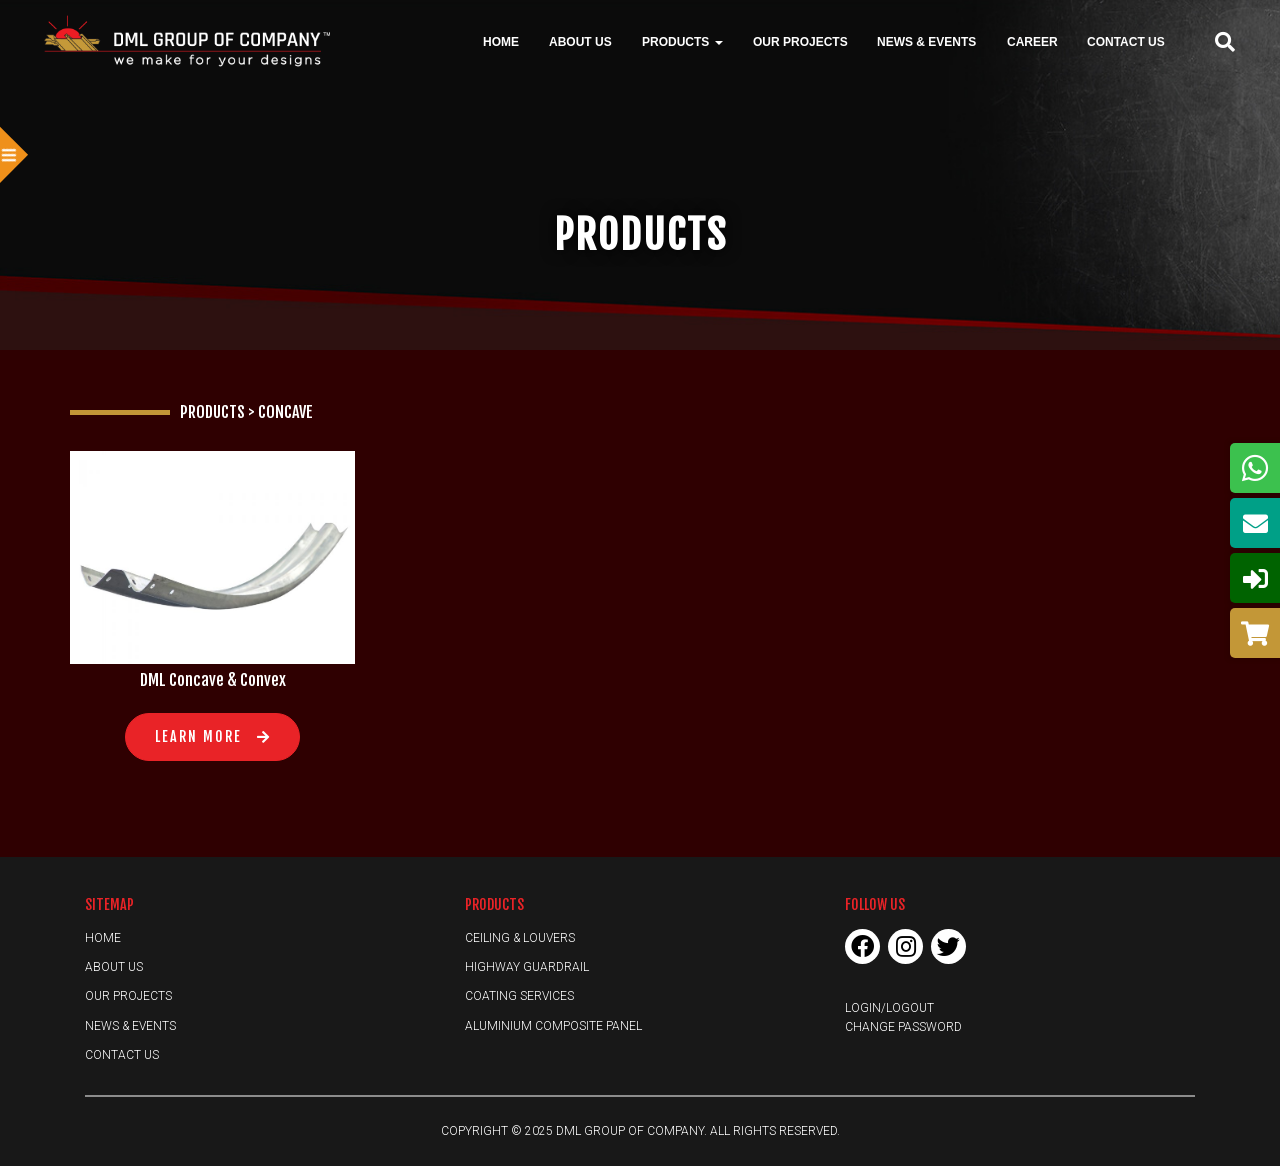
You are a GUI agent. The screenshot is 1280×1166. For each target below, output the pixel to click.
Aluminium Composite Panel (553, 1026)
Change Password (903, 1027)
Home (501, 41)
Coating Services (519, 996)
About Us (580, 41)
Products (682, 41)
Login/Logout (889, 1008)
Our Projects (800, 41)
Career (1032, 41)
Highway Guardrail (527, 967)
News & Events (926, 41)
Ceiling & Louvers (520, 938)
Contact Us (1126, 41)
